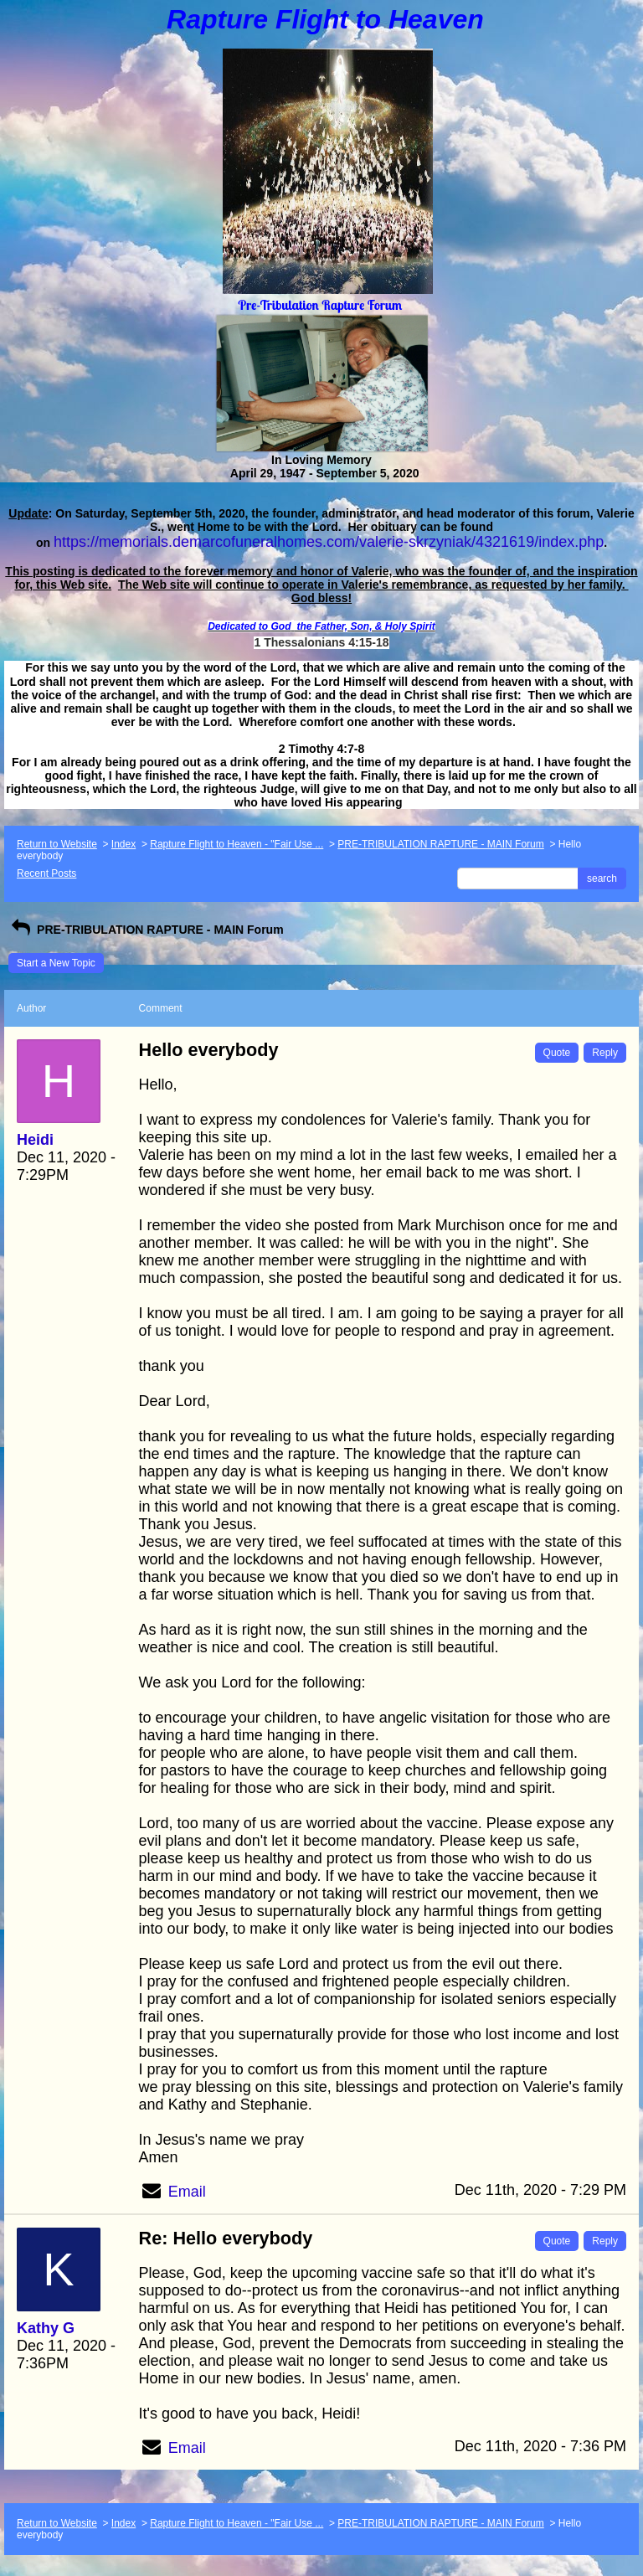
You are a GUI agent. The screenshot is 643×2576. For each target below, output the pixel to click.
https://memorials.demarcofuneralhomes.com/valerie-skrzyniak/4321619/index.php (329, 541)
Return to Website (57, 844)
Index (123, 844)
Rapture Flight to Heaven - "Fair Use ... (236, 844)
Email (187, 2191)
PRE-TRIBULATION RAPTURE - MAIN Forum (440, 844)
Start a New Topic (56, 963)
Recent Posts (46, 873)
